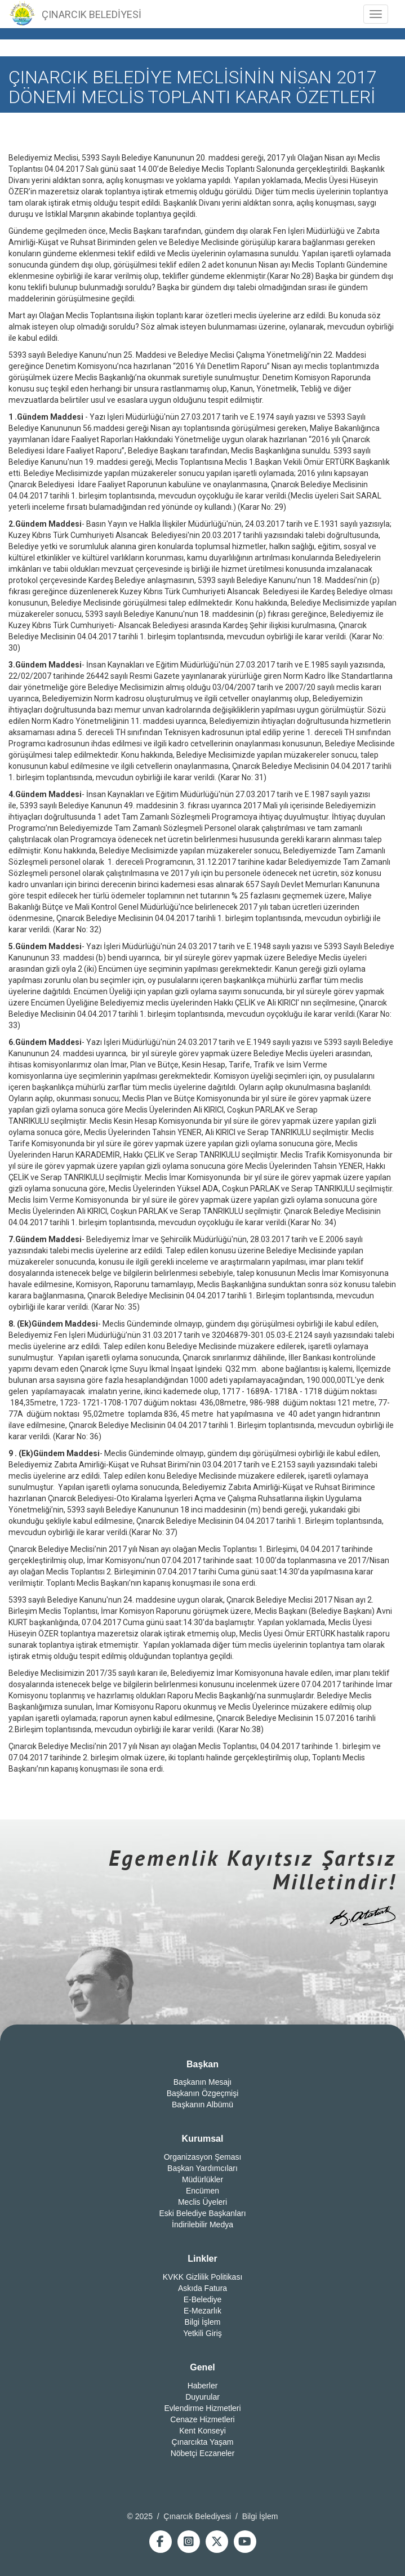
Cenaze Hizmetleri (202, 2419)
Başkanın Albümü (202, 2104)
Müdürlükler (202, 2179)
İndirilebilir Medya (202, 2224)
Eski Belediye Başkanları (202, 2213)
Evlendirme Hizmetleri (202, 2408)
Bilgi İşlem (203, 2321)
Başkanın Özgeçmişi (203, 2093)
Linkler (202, 2258)
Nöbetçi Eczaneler (203, 2453)
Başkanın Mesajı (202, 2081)
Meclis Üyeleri (202, 2201)
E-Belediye (203, 2299)
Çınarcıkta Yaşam (203, 2441)
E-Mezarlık (202, 2310)
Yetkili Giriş (202, 2333)
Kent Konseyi (202, 2430)
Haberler (203, 2385)
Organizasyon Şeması (203, 2156)
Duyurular (202, 2396)
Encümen (202, 2190)
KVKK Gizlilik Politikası (203, 2276)
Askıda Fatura (202, 2288)
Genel (202, 2367)
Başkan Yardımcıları (202, 2168)
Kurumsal (203, 2138)
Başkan (202, 2064)
